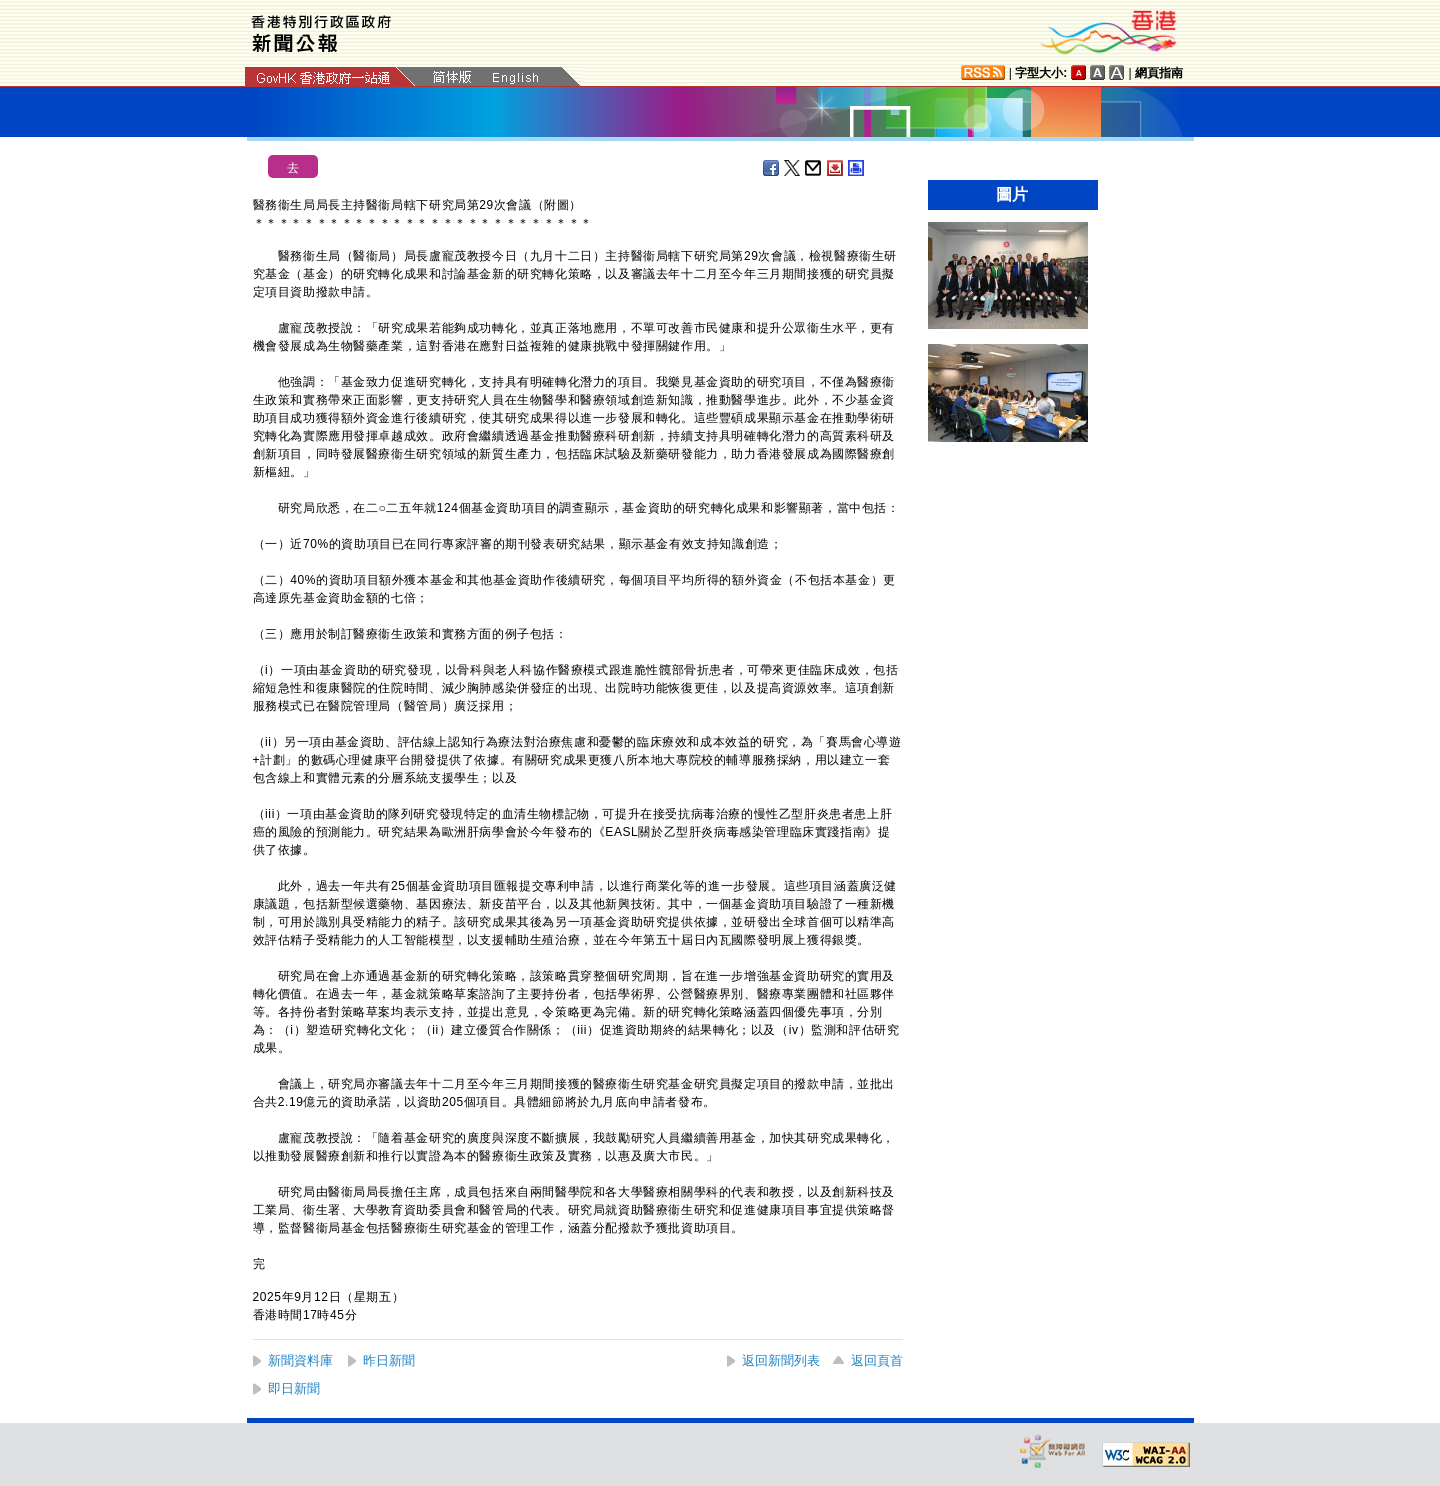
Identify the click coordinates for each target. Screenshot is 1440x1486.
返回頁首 (877, 1360)
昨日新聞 (389, 1360)
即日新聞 (294, 1388)
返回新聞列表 (781, 1360)
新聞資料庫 (300, 1360)
